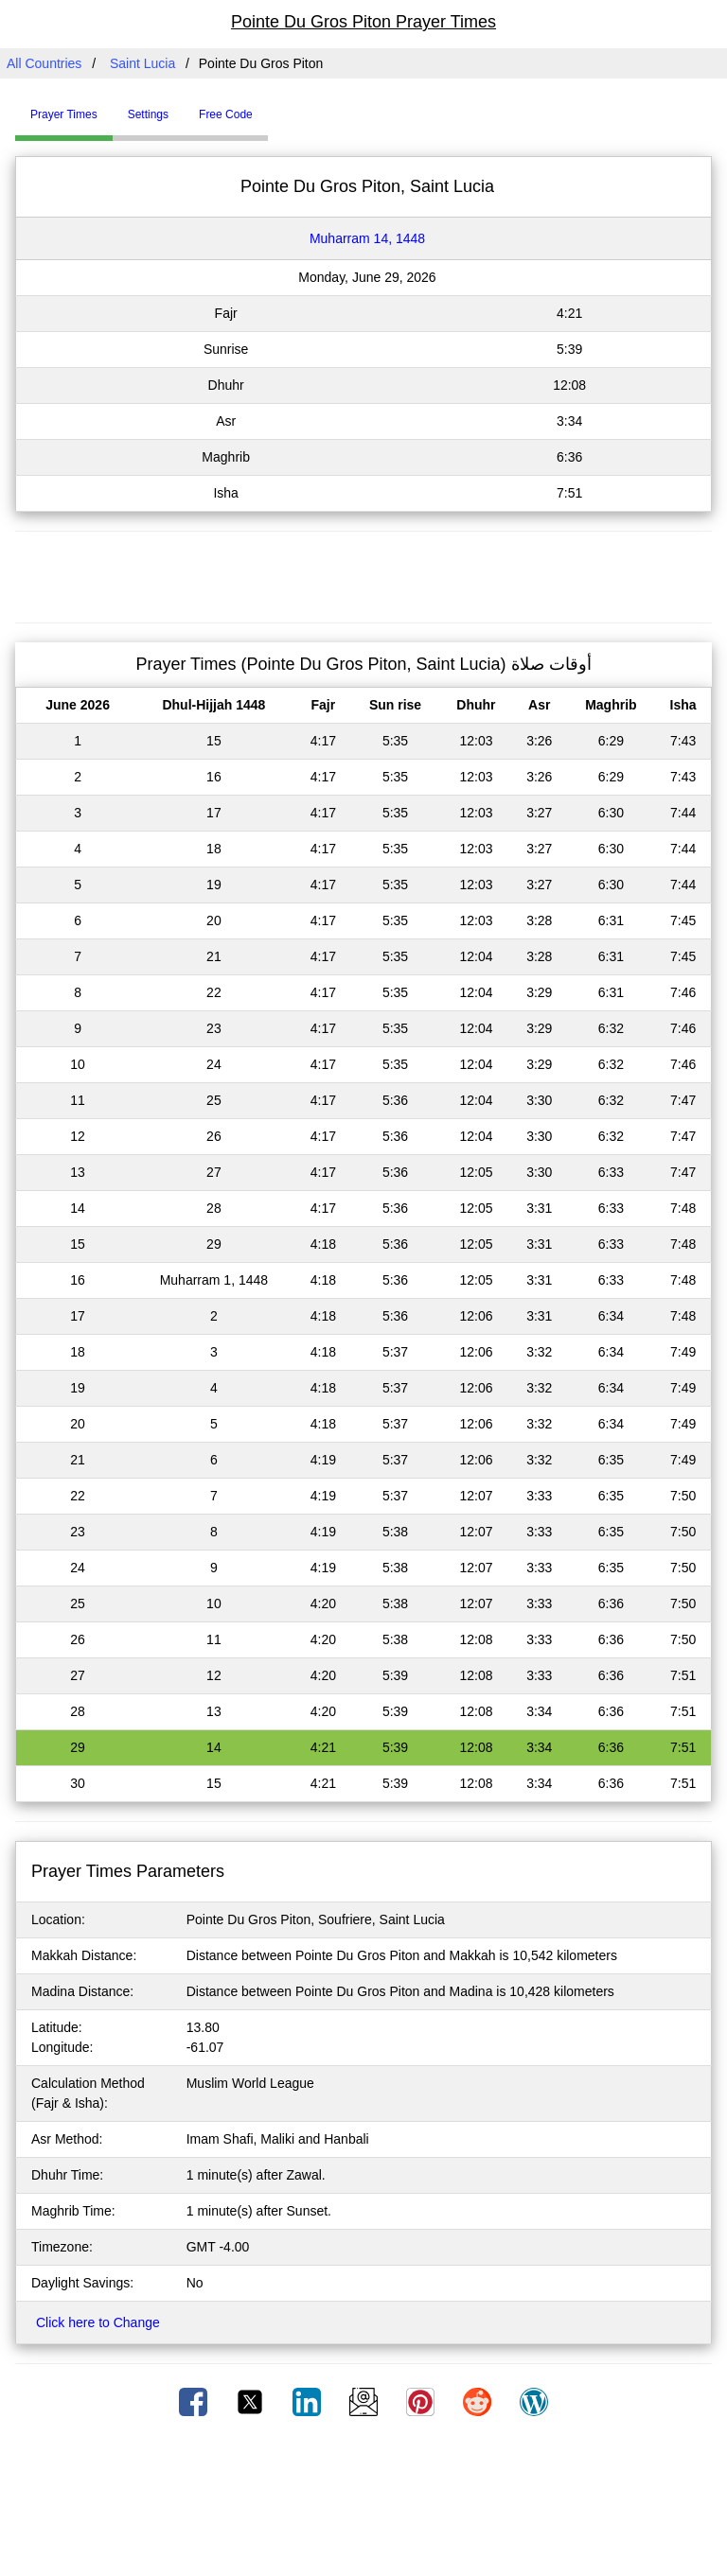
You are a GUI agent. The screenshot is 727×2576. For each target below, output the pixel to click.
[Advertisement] (363, 574)
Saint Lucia (142, 63)
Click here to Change (98, 2322)
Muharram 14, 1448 (367, 238)
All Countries (44, 63)
